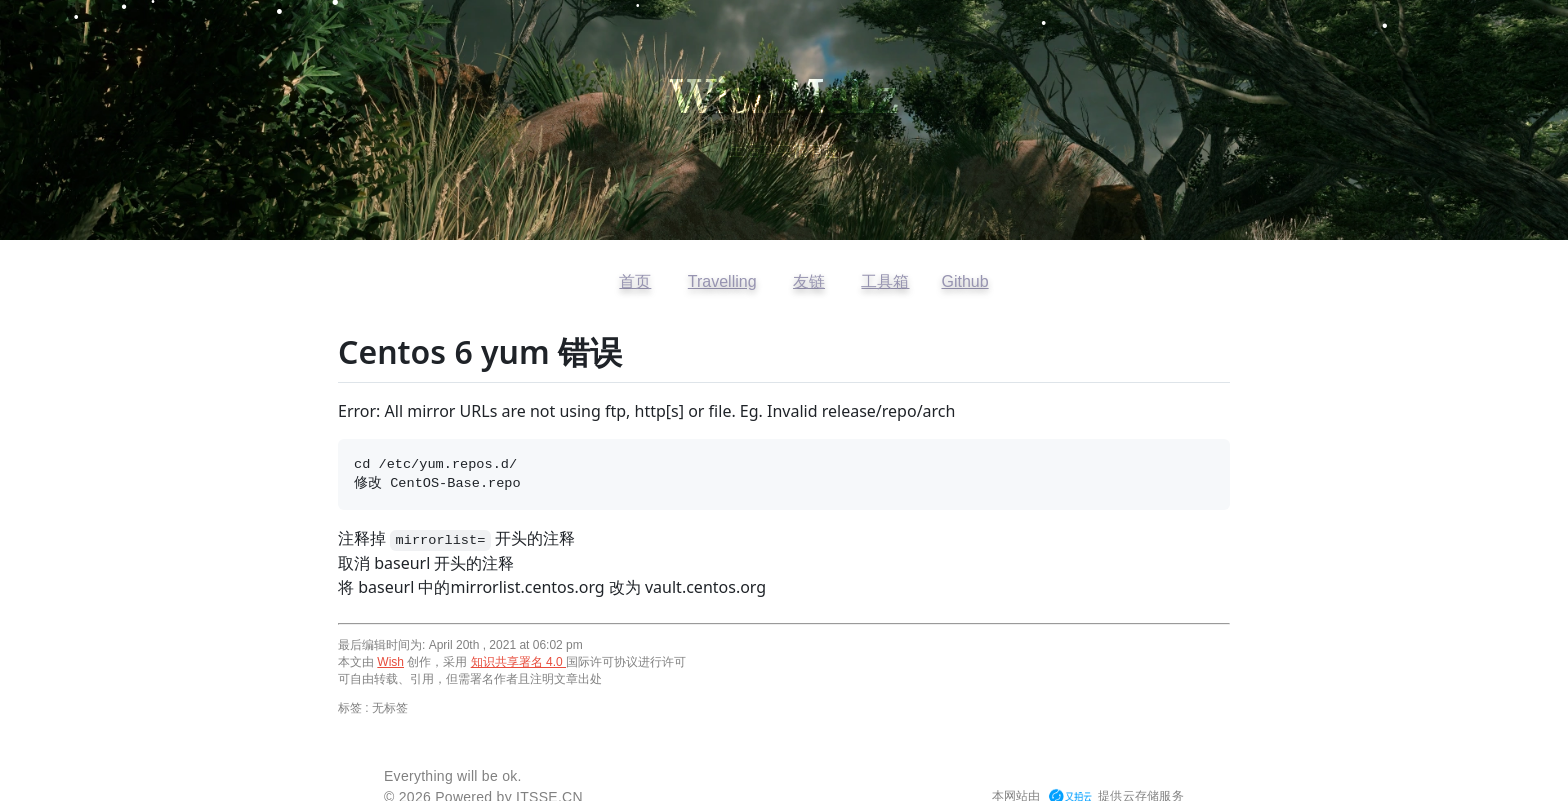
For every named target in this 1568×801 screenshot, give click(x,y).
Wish (390, 662)
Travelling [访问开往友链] (722, 281)
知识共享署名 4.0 (518, 662)
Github (964, 281)
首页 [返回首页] (635, 281)
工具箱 (885, 281)
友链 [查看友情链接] (809, 281)
